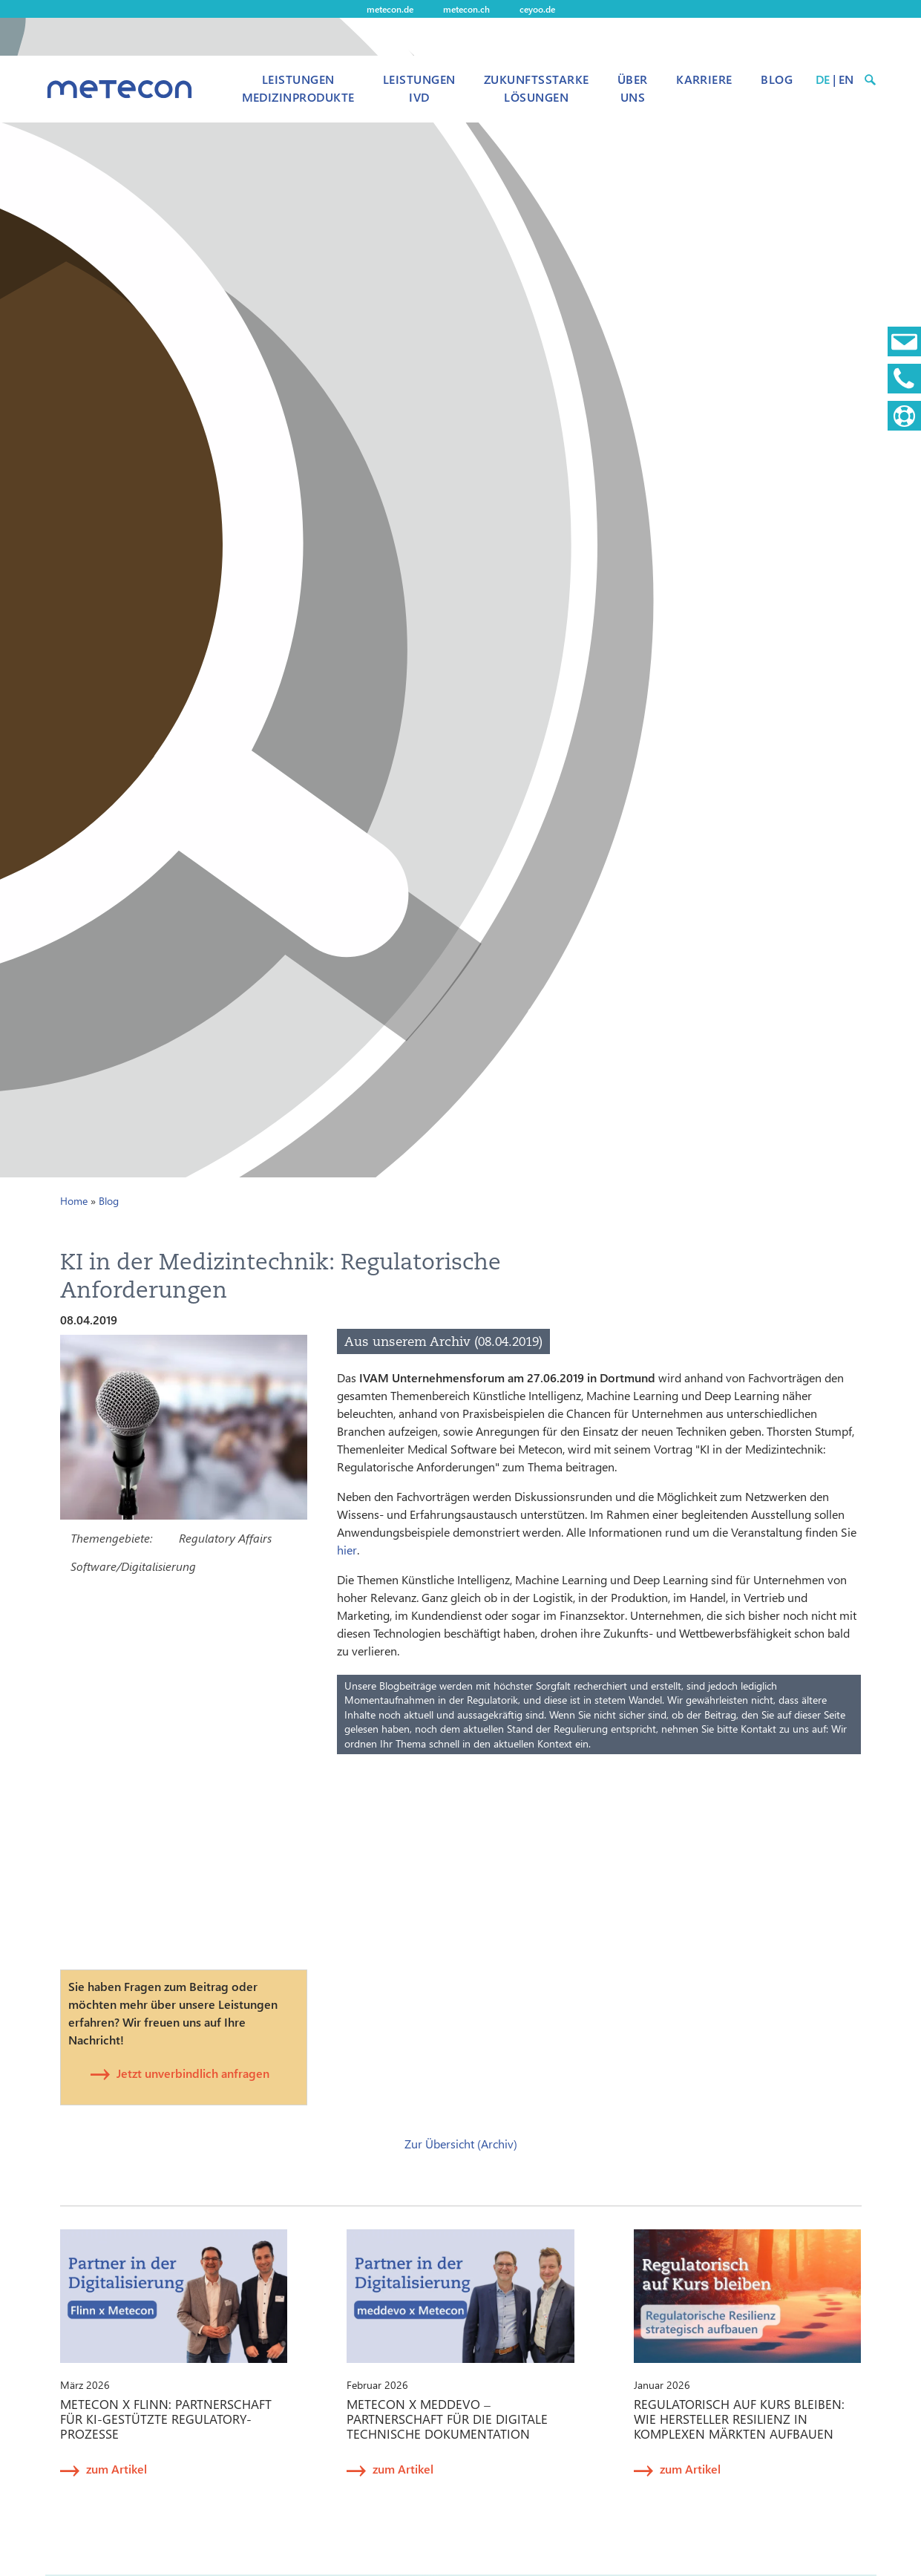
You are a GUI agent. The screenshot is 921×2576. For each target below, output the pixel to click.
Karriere (704, 79)
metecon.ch (466, 9)
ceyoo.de (537, 9)
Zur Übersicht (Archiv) (460, 2143)
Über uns (632, 88)
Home (74, 1201)
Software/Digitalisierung (133, 1566)
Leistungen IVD (419, 88)
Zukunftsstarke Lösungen (536, 88)
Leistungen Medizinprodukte (298, 88)
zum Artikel (116, 2469)
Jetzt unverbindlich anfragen (193, 2073)
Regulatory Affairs (225, 1538)
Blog (777, 79)
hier (347, 1549)
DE (823, 79)
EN (846, 79)
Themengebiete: (111, 1538)
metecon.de (390, 9)
